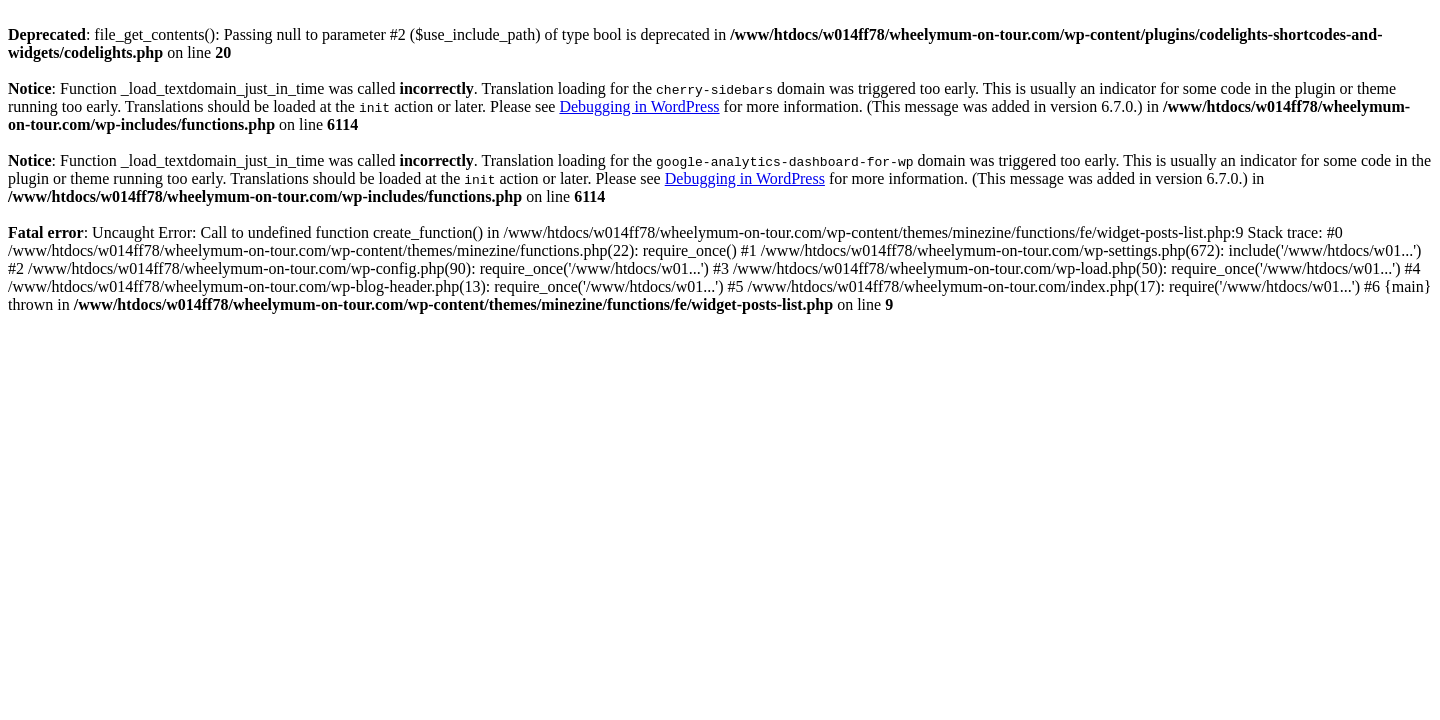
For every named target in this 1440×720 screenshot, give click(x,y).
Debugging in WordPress (639, 106)
